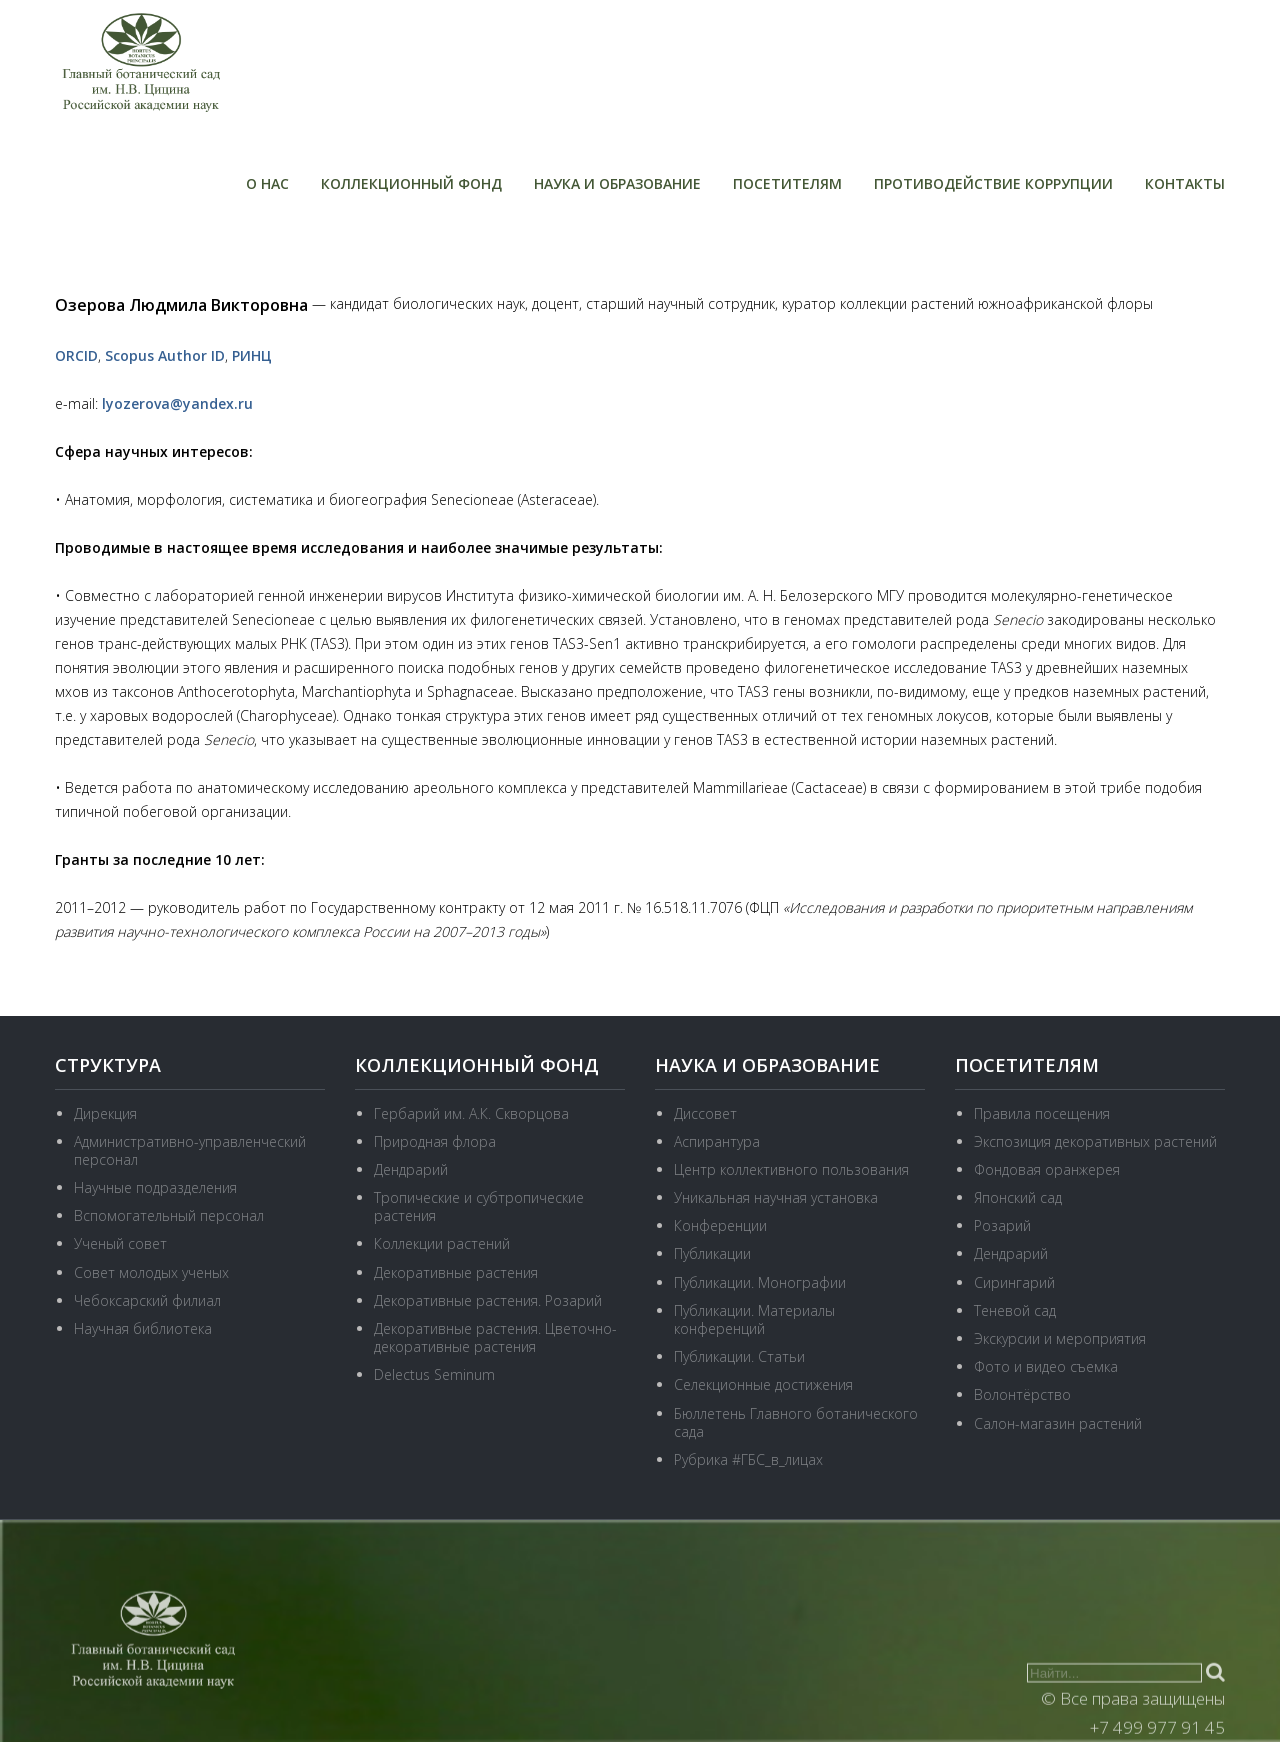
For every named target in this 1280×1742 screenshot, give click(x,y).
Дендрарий (411, 1169)
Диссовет (705, 1113)
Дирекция (105, 1113)
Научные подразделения (155, 1187)
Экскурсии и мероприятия (1060, 1338)
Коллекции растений (442, 1243)
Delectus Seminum (434, 1374)
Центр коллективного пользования (791, 1169)
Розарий (1002, 1225)
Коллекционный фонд (411, 183)
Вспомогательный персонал (169, 1215)
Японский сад (1018, 1197)
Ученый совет (120, 1243)
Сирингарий (1014, 1282)
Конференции (720, 1225)
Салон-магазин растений (1058, 1423)
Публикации (712, 1253)
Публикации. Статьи (739, 1356)
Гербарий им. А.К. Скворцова (471, 1113)
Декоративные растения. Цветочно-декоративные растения (495, 1337)
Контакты (1185, 183)
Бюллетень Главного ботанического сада (796, 1422)
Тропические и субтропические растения (479, 1206)
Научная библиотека (143, 1328)
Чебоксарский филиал (147, 1300)
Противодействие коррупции (993, 183)
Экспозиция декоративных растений (1095, 1141)
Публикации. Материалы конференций (754, 1319)
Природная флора (435, 1141)
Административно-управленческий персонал (190, 1150)
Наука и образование (617, 183)
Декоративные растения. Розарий (488, 1300)
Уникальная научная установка (776, 1197)
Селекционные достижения (763, 1384)
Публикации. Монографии (760, 1282)
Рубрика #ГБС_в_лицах (748, 1459)
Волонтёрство (1022, 1394)
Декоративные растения (456, 1272)
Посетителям (787, 183)
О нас (267, 183)
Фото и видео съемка (1046, 1366)
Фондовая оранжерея (1047, 1169)
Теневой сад (1015, 1310)
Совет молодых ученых (151, 1272)
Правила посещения (1042, 1113)
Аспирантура (717, 1141)
